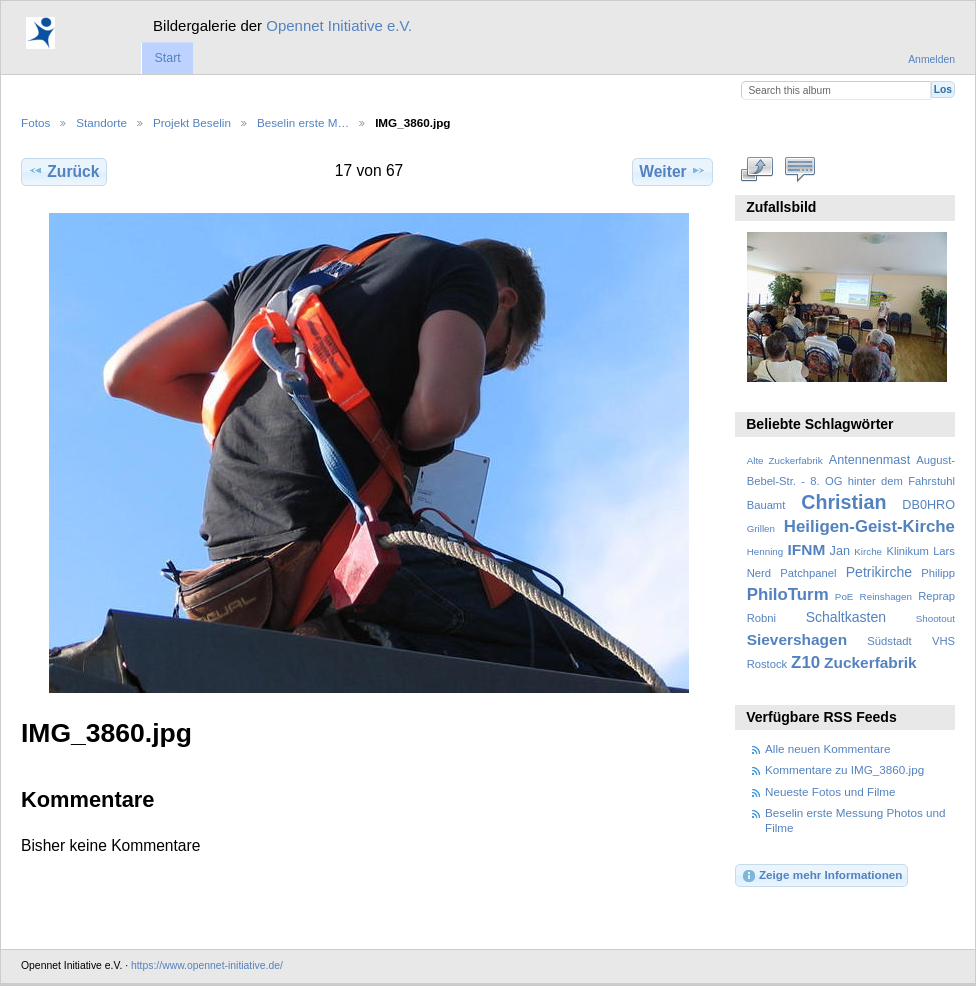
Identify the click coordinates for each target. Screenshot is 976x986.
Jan (840, 551)
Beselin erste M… (303, 122)
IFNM (807, 549)
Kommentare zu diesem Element (800, 169)
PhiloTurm (788, 594)
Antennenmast (869, 460)
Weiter (672, 171)
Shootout (935, 618)
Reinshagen (886, 596)
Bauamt (766, 505)
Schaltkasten (846, 617)
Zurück (63, 171)
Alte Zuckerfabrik (785, 460)
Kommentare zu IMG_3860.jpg (844, 769)
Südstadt (889, 641)
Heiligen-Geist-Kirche (869, 526)
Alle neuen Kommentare (827, 748)
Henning (765, 551)
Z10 (805, 662)
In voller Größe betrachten (757, 169)
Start (167, 58)
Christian (843, 502)
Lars (944, 551)
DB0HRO (928, 505)
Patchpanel (808, 573)
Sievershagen (797, 639)
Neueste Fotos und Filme (830, 791)
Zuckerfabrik (870, 662)
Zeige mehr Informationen (822, 876)
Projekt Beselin (192, 122)
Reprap (936, 596)
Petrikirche (879, 572)
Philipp (938, 573)
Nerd (759, 573)
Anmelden (931, 59)
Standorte (101, 122)
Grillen (761, 528)
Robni (761, 618)
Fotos (35, 122)
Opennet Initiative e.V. (339, 25)
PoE (844, 596)
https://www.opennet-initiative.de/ (207, 965)
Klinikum (907, 551)
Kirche (868, 551)
